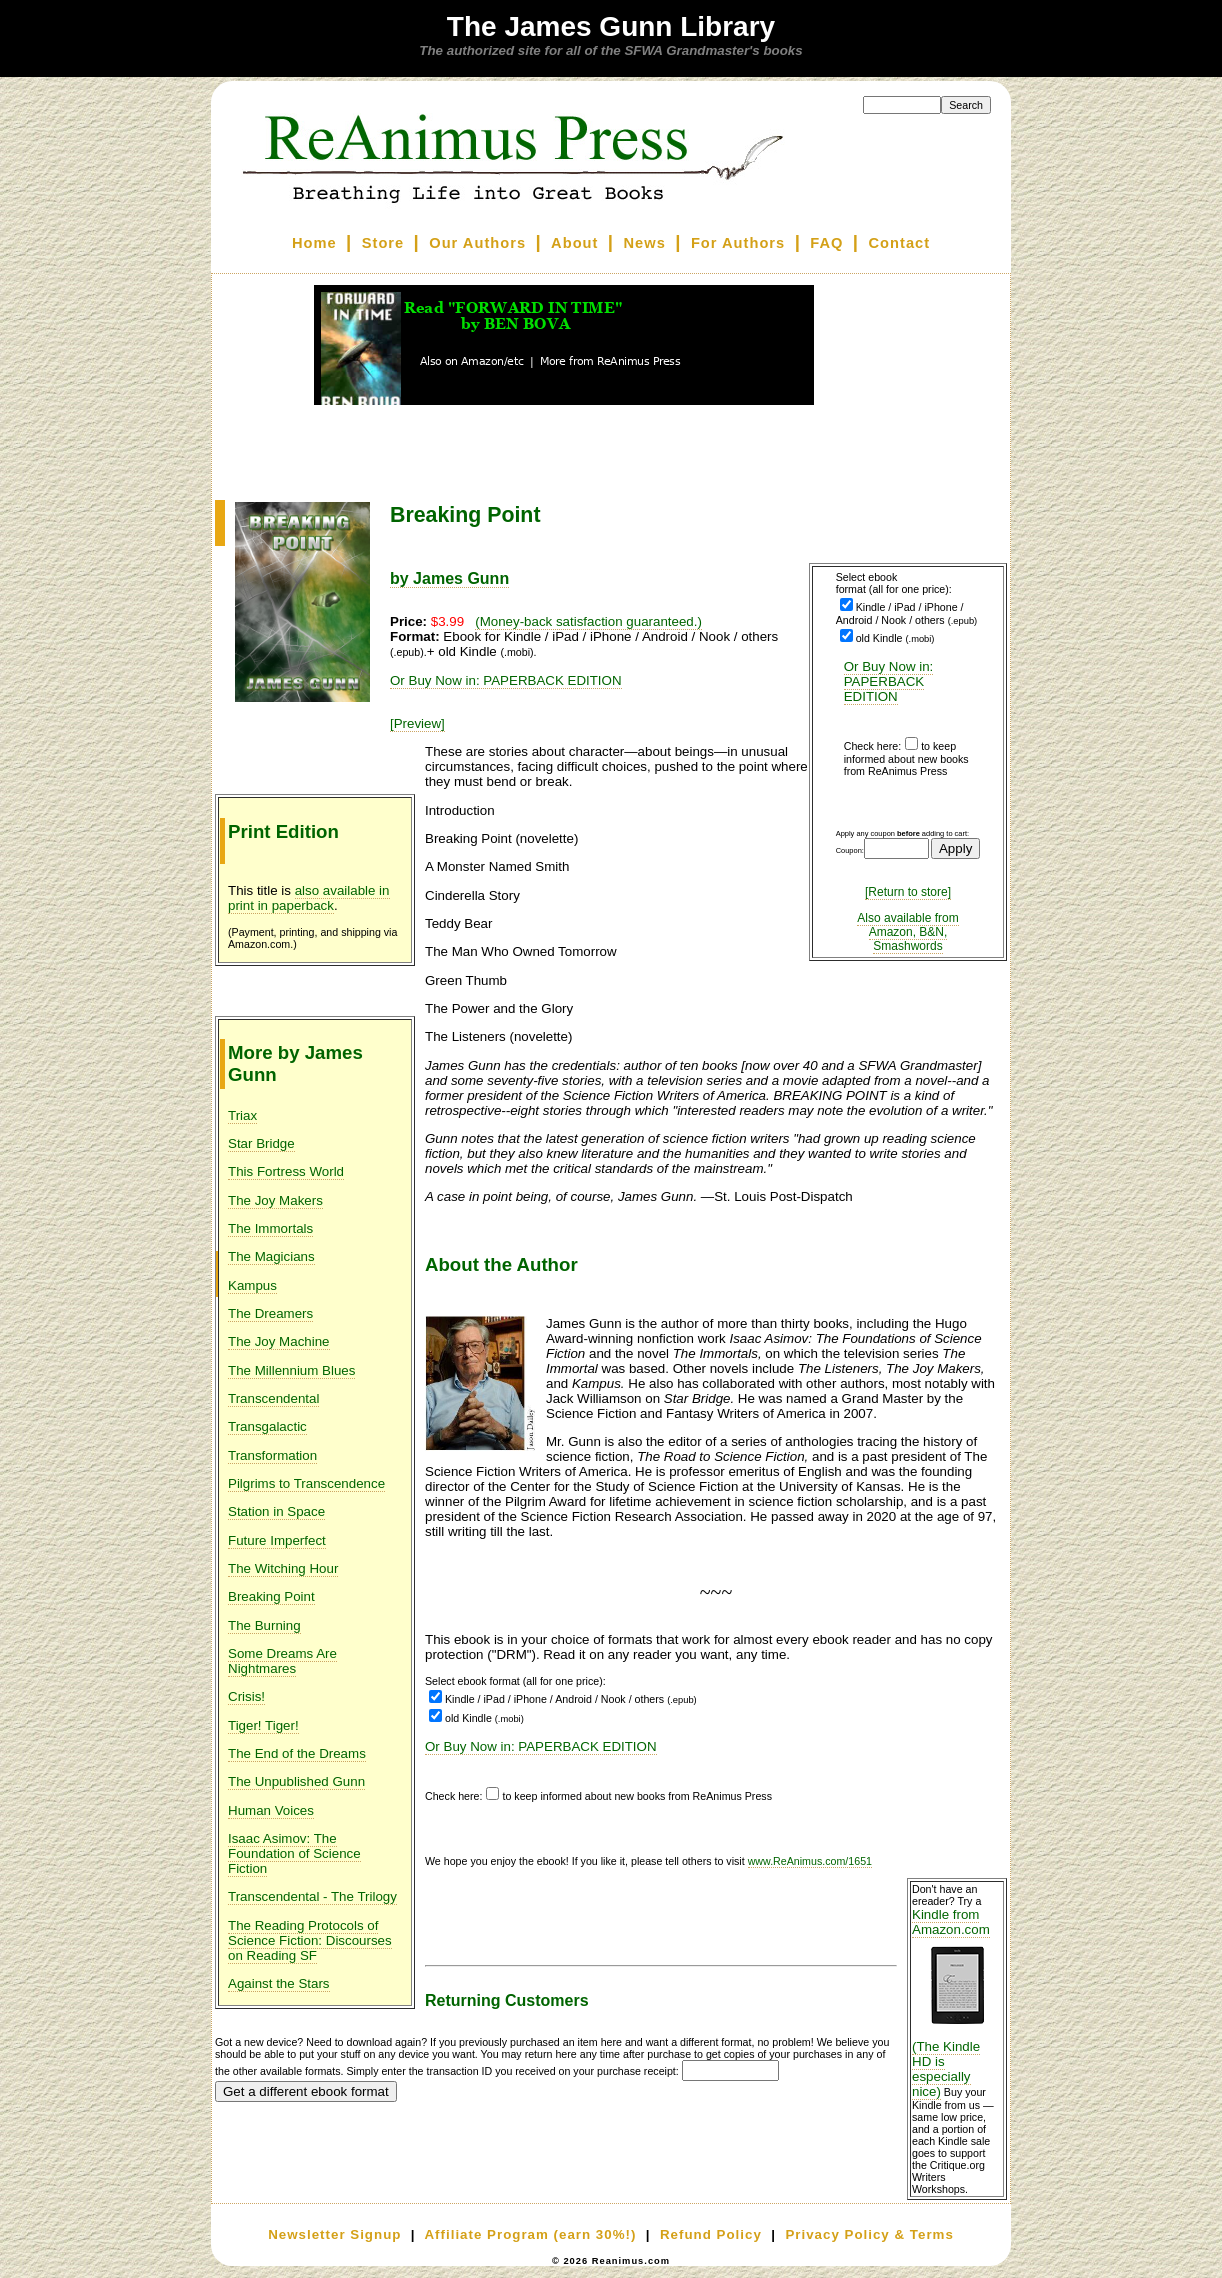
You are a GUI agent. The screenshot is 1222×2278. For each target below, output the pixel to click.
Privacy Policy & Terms (869, 2234)
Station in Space (276, 1511)
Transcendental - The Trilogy (312, 1896)
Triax (242, 1115)
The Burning (264, 1625)
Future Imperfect (277, 1540)
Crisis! (246, 1696)
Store (383, 243)
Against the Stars (279, 1983)
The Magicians (271, 1256)
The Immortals (270, 1228)
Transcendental (273, 1398)
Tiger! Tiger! (263, 1725)
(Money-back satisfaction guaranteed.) (588, 621)
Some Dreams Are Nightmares (282, 1661)
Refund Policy (711, 2234)
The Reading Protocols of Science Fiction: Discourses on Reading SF (310, 1940)
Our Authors (477, 243)
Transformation (272, 1455)
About (574, 243)
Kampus (252, 1285)
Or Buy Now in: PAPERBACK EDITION (889, 681)
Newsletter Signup (334, 2234)
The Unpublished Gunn (296, 1781)
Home (314, 243)
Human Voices (271, 1810)
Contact (900, 243)
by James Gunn (449, 578)
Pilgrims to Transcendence (306, 1483)
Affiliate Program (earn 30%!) (530, 2234)
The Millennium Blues (291, 1370)
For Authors (738, 243)
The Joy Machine (279, 1341)
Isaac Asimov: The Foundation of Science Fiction (294, 1853)
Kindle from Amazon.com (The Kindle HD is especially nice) (957, 2003)
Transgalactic (267, 1426)
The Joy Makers (275, 1200)
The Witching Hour (283, 1568)
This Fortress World (286, 1171)
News (645, 243)
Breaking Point (271, 1596)
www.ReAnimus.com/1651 (810, 1861)
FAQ (826, 243)
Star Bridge (261, 1143)
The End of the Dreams (297, 1753)
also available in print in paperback (309, 898)
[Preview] (417, 723)
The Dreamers (270, 1313)
